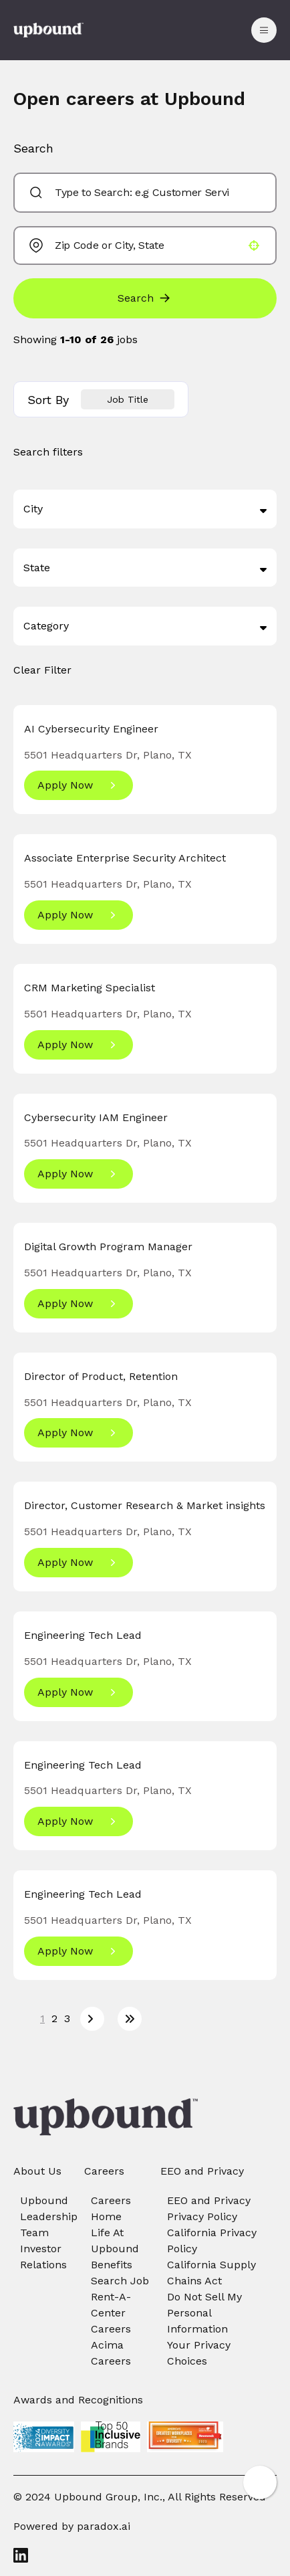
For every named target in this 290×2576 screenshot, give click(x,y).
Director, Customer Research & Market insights (144, 1505)
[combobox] (142, 193)
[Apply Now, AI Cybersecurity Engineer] (78, 785)
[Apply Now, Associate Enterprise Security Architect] (78, 915)
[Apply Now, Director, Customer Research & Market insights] (78, 1562)
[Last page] (130, 2019)
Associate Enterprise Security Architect (125, 858)
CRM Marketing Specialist (89, 987)
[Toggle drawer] (264, 30)
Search (136, 298)
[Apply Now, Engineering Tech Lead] (78, 1692)
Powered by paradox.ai (71, 2526)
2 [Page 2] (54, 2018)
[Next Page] (92, 2019)
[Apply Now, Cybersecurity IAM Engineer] (78, 1174)
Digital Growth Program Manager (108, 1246)
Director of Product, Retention (101, 1376)
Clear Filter (42, 670)
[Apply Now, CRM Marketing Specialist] (78, 1045)
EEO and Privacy (209, 2200)
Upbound (44, 2200)
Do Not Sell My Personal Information (204, 2312)
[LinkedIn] (145, 2555)
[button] (254, 245)
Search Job (120, 2280)
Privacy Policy (202, 2216)
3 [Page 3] (67, 2018)
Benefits (111, 2264)
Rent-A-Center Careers (111, 2312)
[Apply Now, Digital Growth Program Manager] (78, 1303)
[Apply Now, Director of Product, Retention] (78, 1433)
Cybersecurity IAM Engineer (96, 1117)
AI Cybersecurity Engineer (91, 728)
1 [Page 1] (42, 2018)
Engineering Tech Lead (83, 1635)
